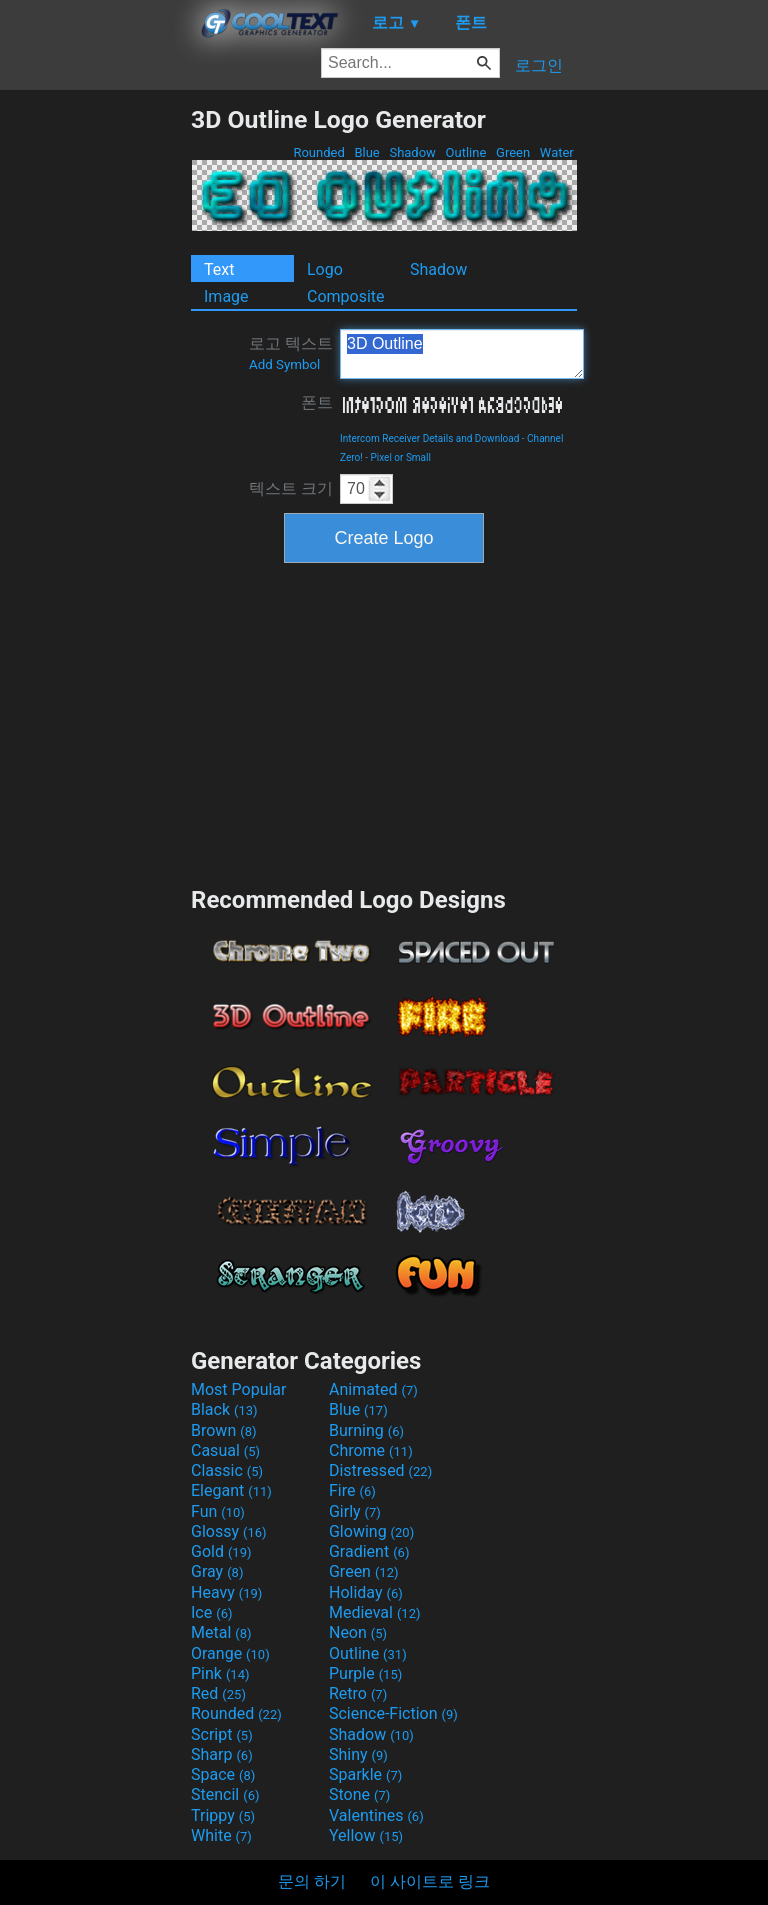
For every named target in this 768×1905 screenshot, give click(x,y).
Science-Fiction (393, 1713)
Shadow (412, 152)
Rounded (319, 152)
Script (222, 1734)
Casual (225, 1450)
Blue (367, 152)
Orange (230, 1653)
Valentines (376, 1815)
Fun (218, 1511)
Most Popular (239, 1389)
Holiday (366, 1592)
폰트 (317, 402)
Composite (346, 296)
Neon (358, 1632)
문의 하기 (312, 1881)
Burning (366, 1430)
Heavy (226, 1592)
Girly (355, 1511)
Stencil (225, 1794)
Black (224, 1409)
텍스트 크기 (291, 488)
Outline (465, 152)
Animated (373, 1389)
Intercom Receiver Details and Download (429, 438)
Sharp (222, 1754)
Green (513, 152)
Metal (221, 1632)
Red (218, 1693)
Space (223, 1774)
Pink (220, 1673)
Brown (223, 1430)
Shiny (358, 1754)
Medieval (375, 1612)
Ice (211, 1612)
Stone (359, 1794)
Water (557, 152)
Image (226, 296)
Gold (221, 1551)
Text (219, 269)
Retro (358, 1693)
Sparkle (365, 1774)
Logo (325, 269)
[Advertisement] (95, 405)
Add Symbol (284, 364)
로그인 (539, 65)
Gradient (369, 1551)
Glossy (229, 1531)
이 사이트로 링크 (430, 1881)
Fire (352, 1490)
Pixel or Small (401, 457)
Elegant (231, 1490)
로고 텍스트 (291, 353)
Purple (365, 1673)
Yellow (366, 1835)
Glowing (371, 1531)
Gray (217, 1571)
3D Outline (462, 354)
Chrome (371, 1450)
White (221, 1835)
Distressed (380, 1470)
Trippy (223, 1815)
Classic (227, 1470)
